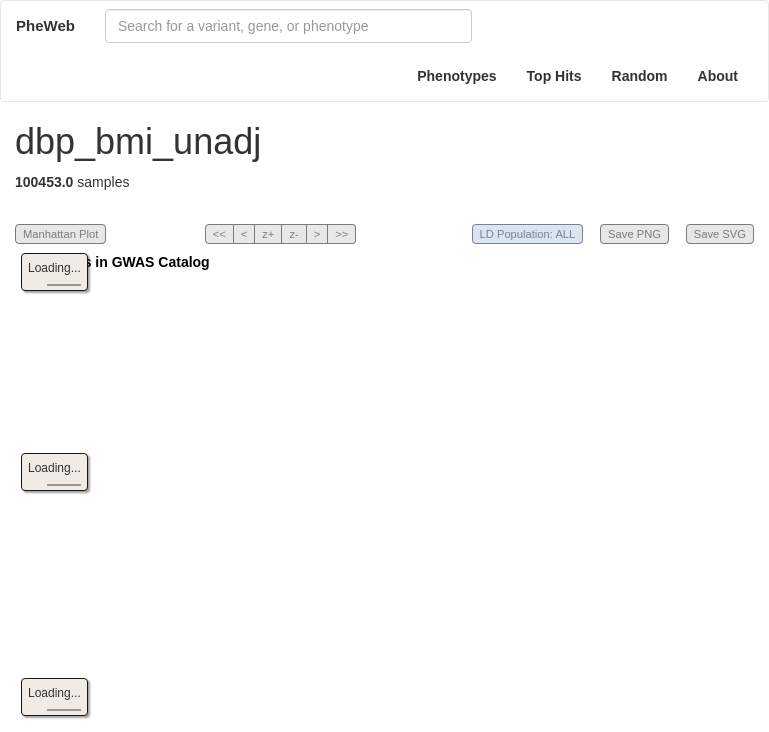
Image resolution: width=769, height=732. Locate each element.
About (718, 76)
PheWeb (45, 25)
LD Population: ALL (528, 234)
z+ (268, 234)
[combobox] (288, 26)
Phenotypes (456, 76)
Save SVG (720, 234)
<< (219, 234)
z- (293, 234)
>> (341, 234)
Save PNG (634, 234)
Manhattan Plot (60, 234)
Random (640, 76)
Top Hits (554, 76)
